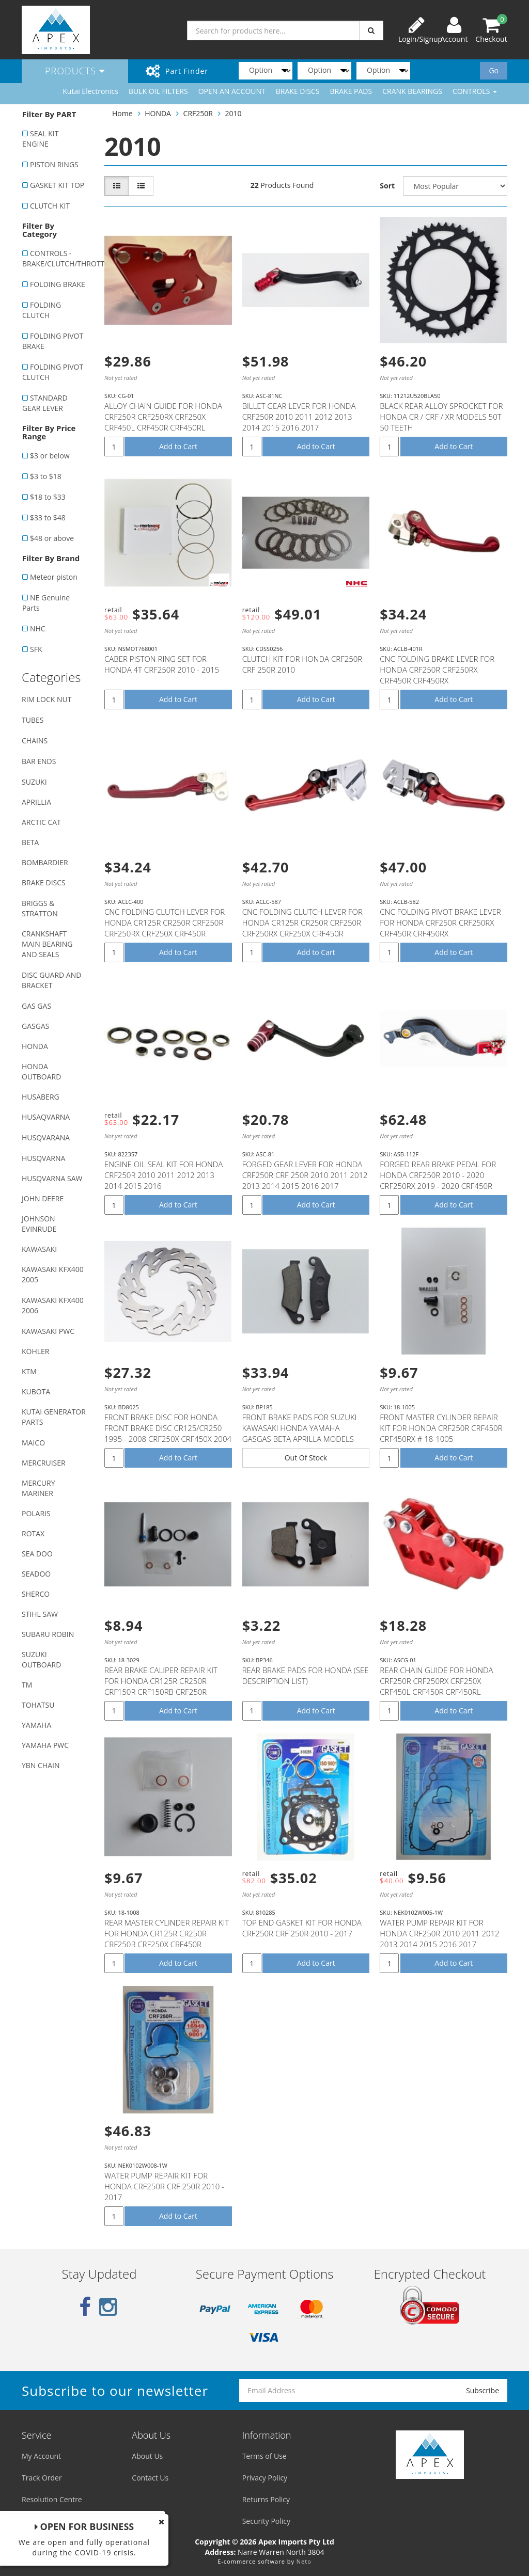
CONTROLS (475, 91)
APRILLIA (36, 802)
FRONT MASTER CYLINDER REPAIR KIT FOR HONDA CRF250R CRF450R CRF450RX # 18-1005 (441, 1428)
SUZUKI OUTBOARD (41, 1659)
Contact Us (150, 2478)
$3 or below (50, 455)
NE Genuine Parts (46, 603)
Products (75, 71)
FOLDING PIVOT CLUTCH (52, 372)
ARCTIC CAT (41, 822)
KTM (29, 1371)
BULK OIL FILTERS (158, 91)
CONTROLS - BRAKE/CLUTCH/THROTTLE (58, 258)
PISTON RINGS (54, 164)
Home (122, 113)
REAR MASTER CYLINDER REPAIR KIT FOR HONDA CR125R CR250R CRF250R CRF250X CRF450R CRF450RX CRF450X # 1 (166, 1938)
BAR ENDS (39, 761)
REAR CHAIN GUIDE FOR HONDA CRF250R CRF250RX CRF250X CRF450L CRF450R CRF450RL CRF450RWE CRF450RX (436, 1686)
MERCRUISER (44, 1463)
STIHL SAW (40, 1614)
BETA (30, 842)
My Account (41, 2456)
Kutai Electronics (90, 91)
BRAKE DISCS (298, 91)
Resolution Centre (52, 2499)
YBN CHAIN (41, 1765)
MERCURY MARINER (38, 1488)
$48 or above (52, 538)
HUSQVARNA (43, 1158)
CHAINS (35, 740)
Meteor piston (53, 577)
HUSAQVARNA (46, 1117)
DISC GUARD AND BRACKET (51, 980)
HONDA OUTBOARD (41, 1071)
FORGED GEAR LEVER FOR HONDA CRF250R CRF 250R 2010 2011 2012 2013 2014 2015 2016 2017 (305, 1175)
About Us (147, 2456)
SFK (36, 649)
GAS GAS (36, 1006)
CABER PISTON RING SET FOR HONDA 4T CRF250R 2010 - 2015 (161, 664)
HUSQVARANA (46, 1137)
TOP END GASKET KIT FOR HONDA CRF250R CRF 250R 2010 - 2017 (302, 1927)
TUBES (32, 720)
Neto (304, 2561)
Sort (387, 185)
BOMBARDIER (45, 862)
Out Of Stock (306, 1457)
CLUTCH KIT (50, 206)
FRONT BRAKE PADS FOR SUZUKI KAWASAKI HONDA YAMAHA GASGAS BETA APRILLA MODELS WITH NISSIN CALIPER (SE (299, 1433)
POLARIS (36, 1513)
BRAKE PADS (351, 91)
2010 (233, 113)
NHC (37, 628)
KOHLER (36, 1351)
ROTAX (33, 1533)
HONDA (35, 1046)
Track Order (42, 2478)
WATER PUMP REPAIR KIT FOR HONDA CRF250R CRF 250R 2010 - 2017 (164, 2186)
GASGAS (35, 1026)
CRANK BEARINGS (412, 91)
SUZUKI (34, 782)
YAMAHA (36, 1725)
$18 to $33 (48, 497)
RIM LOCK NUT (46, 699)
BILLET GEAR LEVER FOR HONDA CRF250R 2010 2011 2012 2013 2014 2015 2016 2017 (299, 417)
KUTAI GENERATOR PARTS (54, 1417)
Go (494, 70)
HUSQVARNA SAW (52, 1178)
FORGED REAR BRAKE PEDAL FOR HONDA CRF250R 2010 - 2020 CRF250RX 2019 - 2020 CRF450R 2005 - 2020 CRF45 (438, 1180)
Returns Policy (266, 2499)
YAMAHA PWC (45, 1745)
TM (27, 1685)
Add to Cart (178, 446)
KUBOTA (36, 1391)
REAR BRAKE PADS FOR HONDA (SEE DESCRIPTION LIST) (305, 1675)
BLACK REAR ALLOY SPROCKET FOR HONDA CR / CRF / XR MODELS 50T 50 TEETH (441, 417)
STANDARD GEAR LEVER (45, 403)
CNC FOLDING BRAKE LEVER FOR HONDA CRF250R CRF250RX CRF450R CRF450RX (437, 670)
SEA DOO (37, 1554)
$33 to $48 (48, 517)
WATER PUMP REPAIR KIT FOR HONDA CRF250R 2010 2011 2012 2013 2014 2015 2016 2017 (439, 1933)
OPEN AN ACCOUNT (232, 91)
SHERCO (36, 1594)
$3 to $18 (45, 476)
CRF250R (198, 113)
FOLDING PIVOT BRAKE (52, 341)
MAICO (33, 1443)
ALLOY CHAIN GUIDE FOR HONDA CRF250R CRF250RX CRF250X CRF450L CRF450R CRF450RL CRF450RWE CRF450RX (163, 422)
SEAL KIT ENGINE (40, 139)
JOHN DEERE (43, 1198)
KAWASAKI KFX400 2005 (53, 1274)
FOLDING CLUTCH (41, 310)
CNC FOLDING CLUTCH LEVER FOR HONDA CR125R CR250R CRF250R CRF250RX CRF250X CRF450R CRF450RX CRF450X (164, 928)
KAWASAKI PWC (48, 1331)
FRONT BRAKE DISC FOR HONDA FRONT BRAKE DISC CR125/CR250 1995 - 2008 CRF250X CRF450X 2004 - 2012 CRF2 (167, 1433)
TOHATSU (38, 1705)
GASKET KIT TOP (57, 185)
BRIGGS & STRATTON (40, 908)
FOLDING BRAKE (57, 284)
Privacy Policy (264, 2478)
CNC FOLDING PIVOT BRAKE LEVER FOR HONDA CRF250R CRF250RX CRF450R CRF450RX (440, 923)
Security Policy (266, 2521)
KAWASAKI (39, 1249)
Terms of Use (264, 2456)
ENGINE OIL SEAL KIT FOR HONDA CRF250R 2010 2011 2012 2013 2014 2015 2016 (163, 1175)
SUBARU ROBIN (48, 1634)
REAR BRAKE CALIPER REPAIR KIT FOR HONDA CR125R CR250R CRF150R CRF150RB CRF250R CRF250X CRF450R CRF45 (160, 1686)
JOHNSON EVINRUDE (39, 1224)
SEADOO (36, 1574)
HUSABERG (40, 1097)
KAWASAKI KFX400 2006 (53, 1305)
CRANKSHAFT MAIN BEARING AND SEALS (47, 944)
